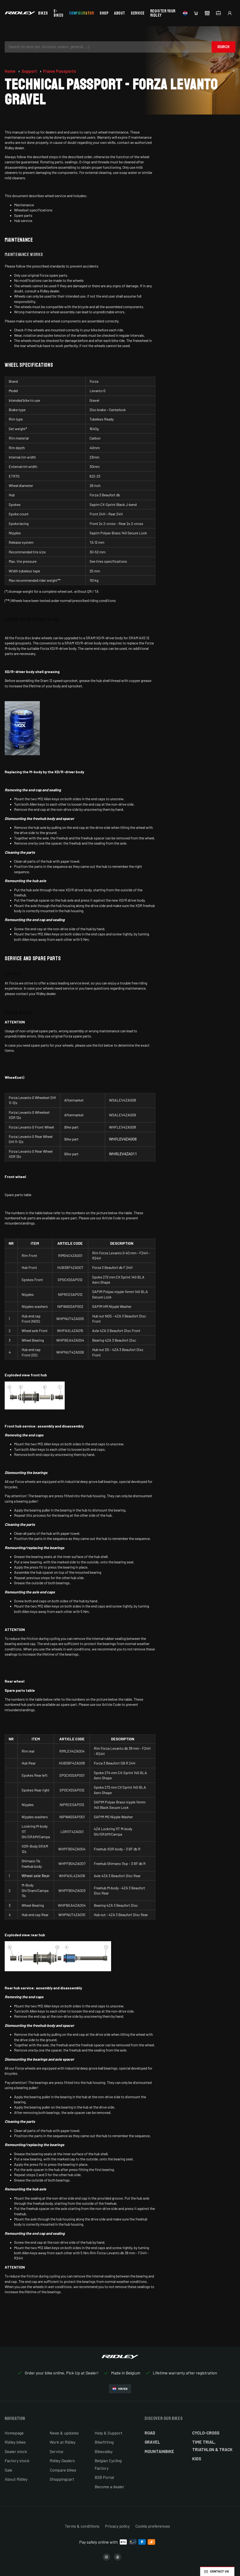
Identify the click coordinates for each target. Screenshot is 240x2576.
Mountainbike (159, 2451)
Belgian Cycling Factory (108, 2464)
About (119, 13)
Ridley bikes (15, 2442)
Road (150, 2432)
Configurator (81, 13)
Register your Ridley (163, 13)
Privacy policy (117, 2526)
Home (10, 71)
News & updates (64, 2432)
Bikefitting (104, 2442)
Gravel (152, 2442)
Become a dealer (109, 2486)
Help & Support (108, 2432)
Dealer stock (16, 2451)
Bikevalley (103, 2451)
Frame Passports (59, 71)
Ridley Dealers (62, 2460)
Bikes (43, 13)
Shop (104, 13)
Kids (196, 2458)
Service (138, 13)
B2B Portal (104, 2477)
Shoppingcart (62, 2479)
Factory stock (17, 2460)
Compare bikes (63, 2470)
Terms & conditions (82, 2526)
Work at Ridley (62, 2442)
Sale (8, 2470)
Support (30, 71)
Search (223, 46)
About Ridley (16, 2479)
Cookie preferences (152, 2526)
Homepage (14, 2432)
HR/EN (120, 2389)
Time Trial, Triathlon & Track (212, 2445)
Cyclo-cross (205, 2432)
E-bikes (59, 13)
